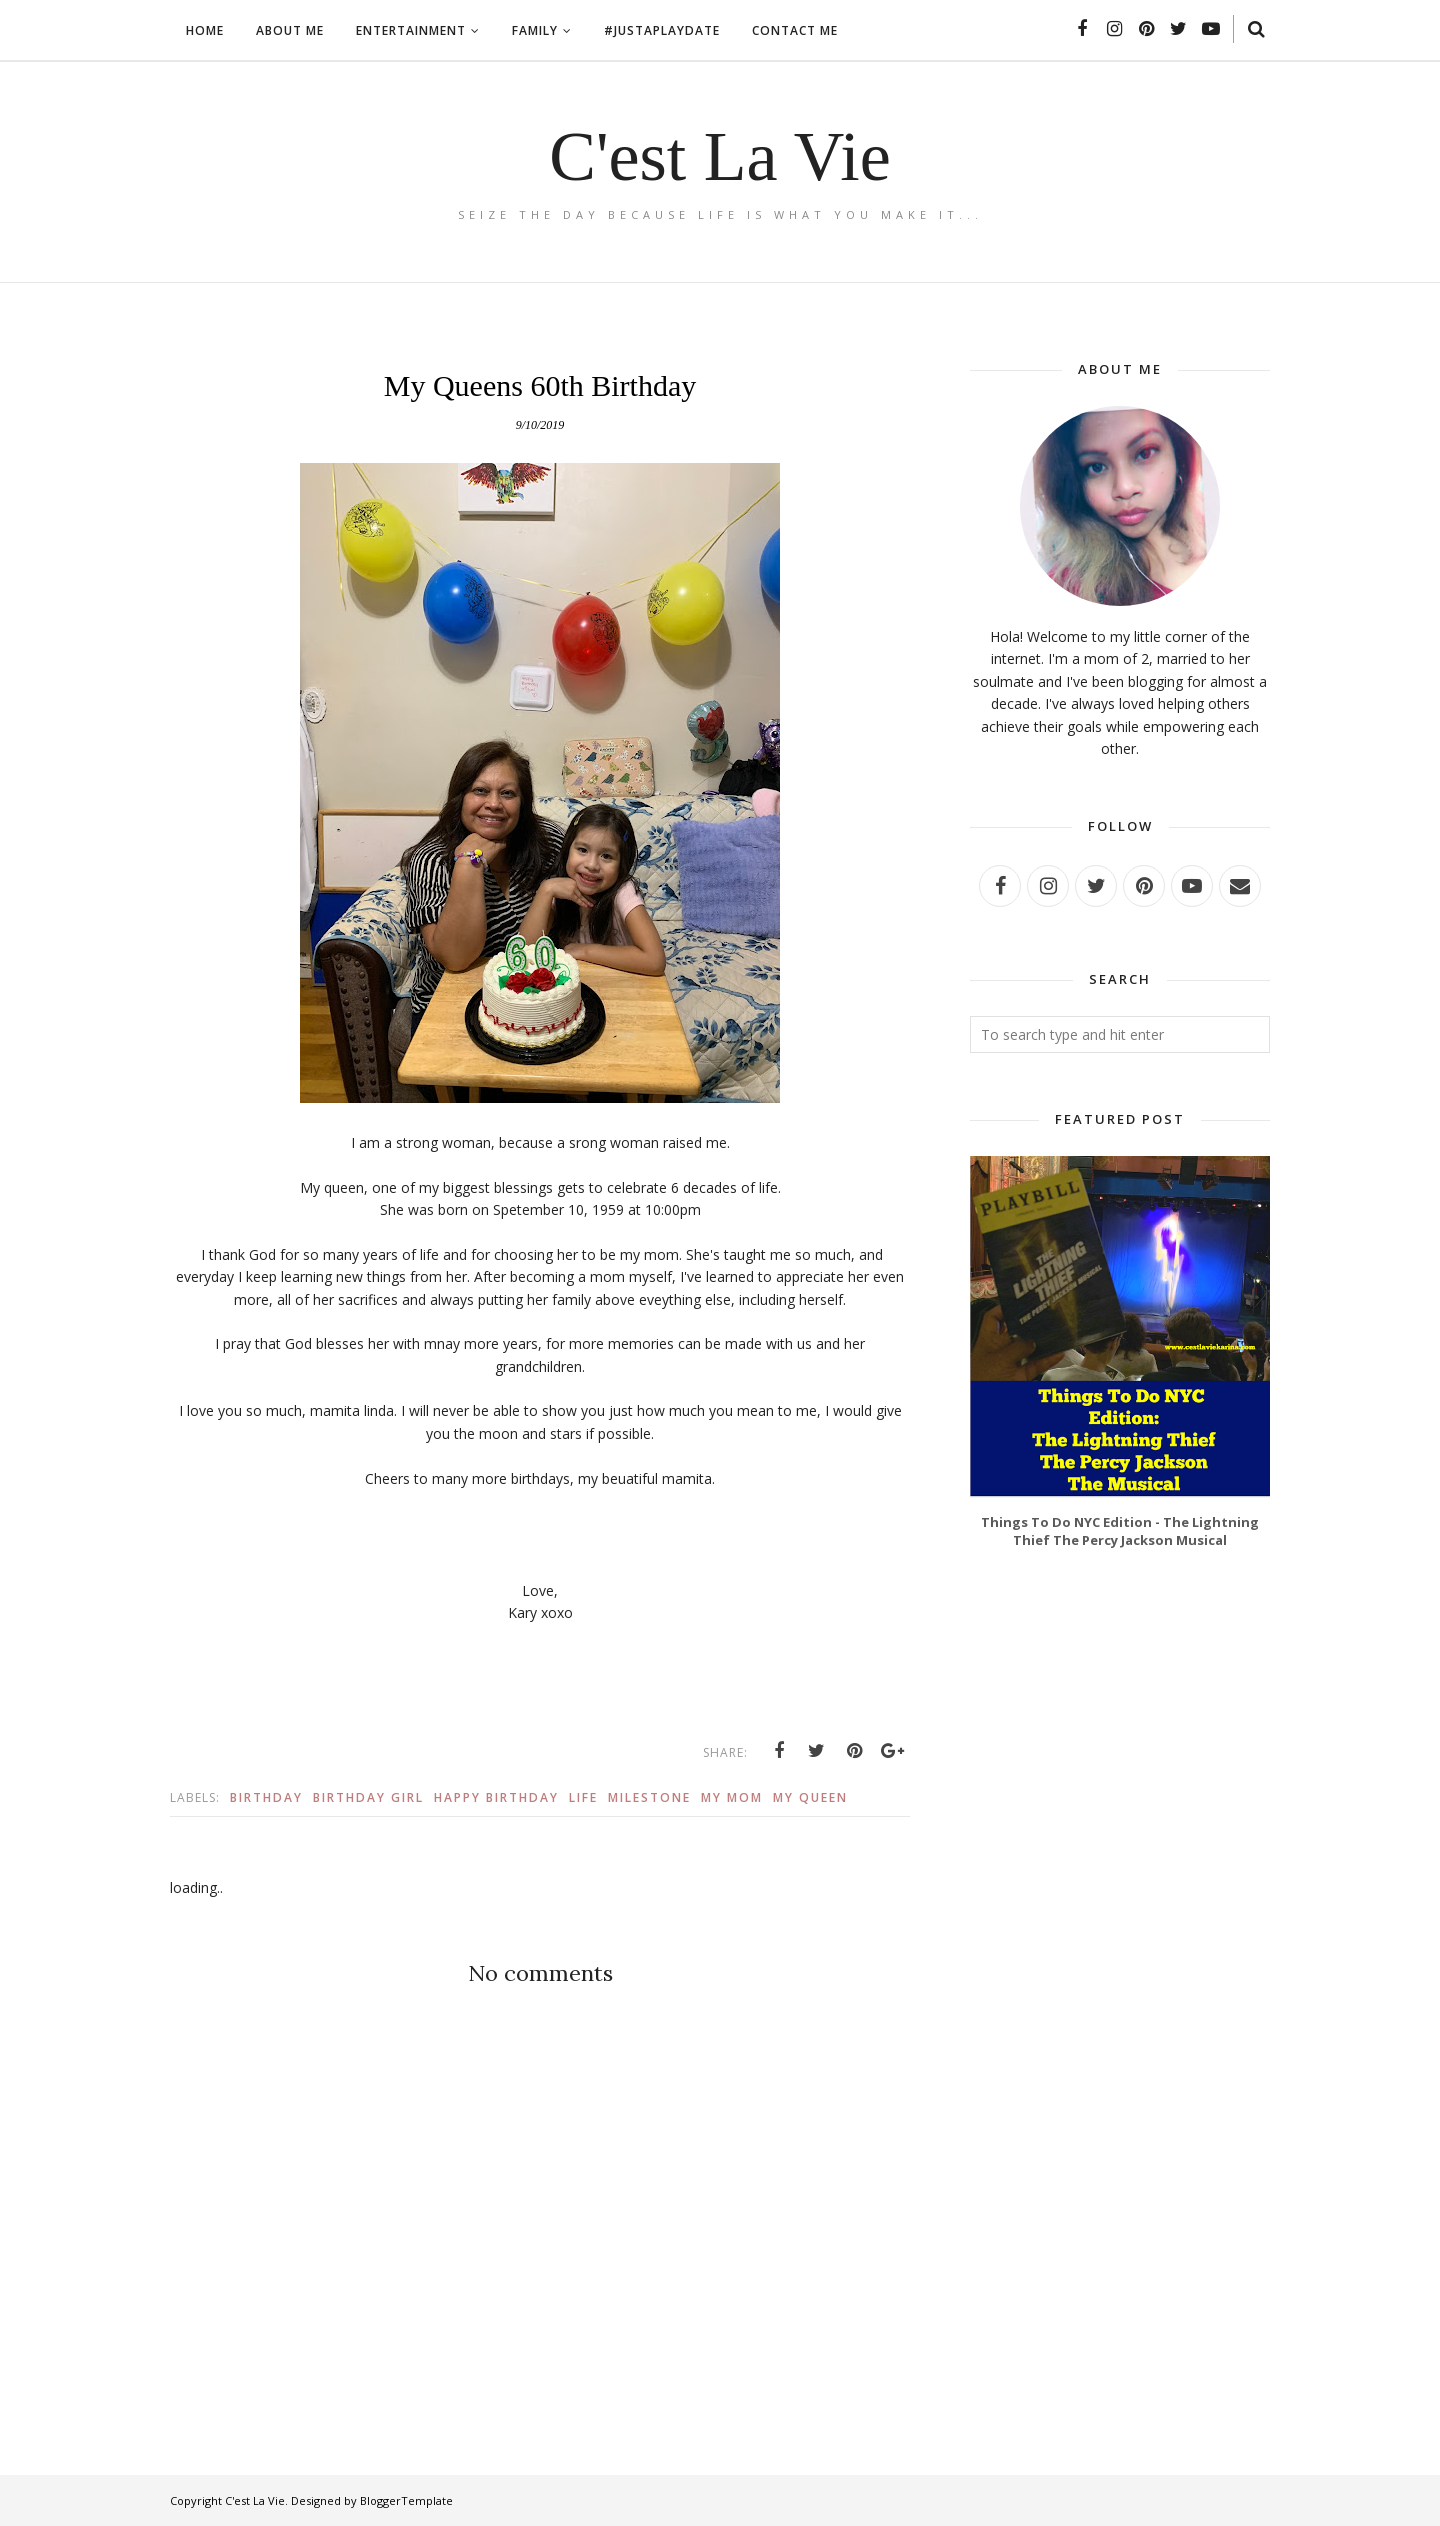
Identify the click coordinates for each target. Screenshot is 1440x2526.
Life (583, 1797)
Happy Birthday (496, 1797)
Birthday (266, 1797)
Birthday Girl (368, 1797)
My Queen (810, 1797)
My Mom (732, 1797)
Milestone (649, 1797)
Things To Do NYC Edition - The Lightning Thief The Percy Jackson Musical (1120, 1531)
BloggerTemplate (406, 2500)
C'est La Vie (720, 156)
